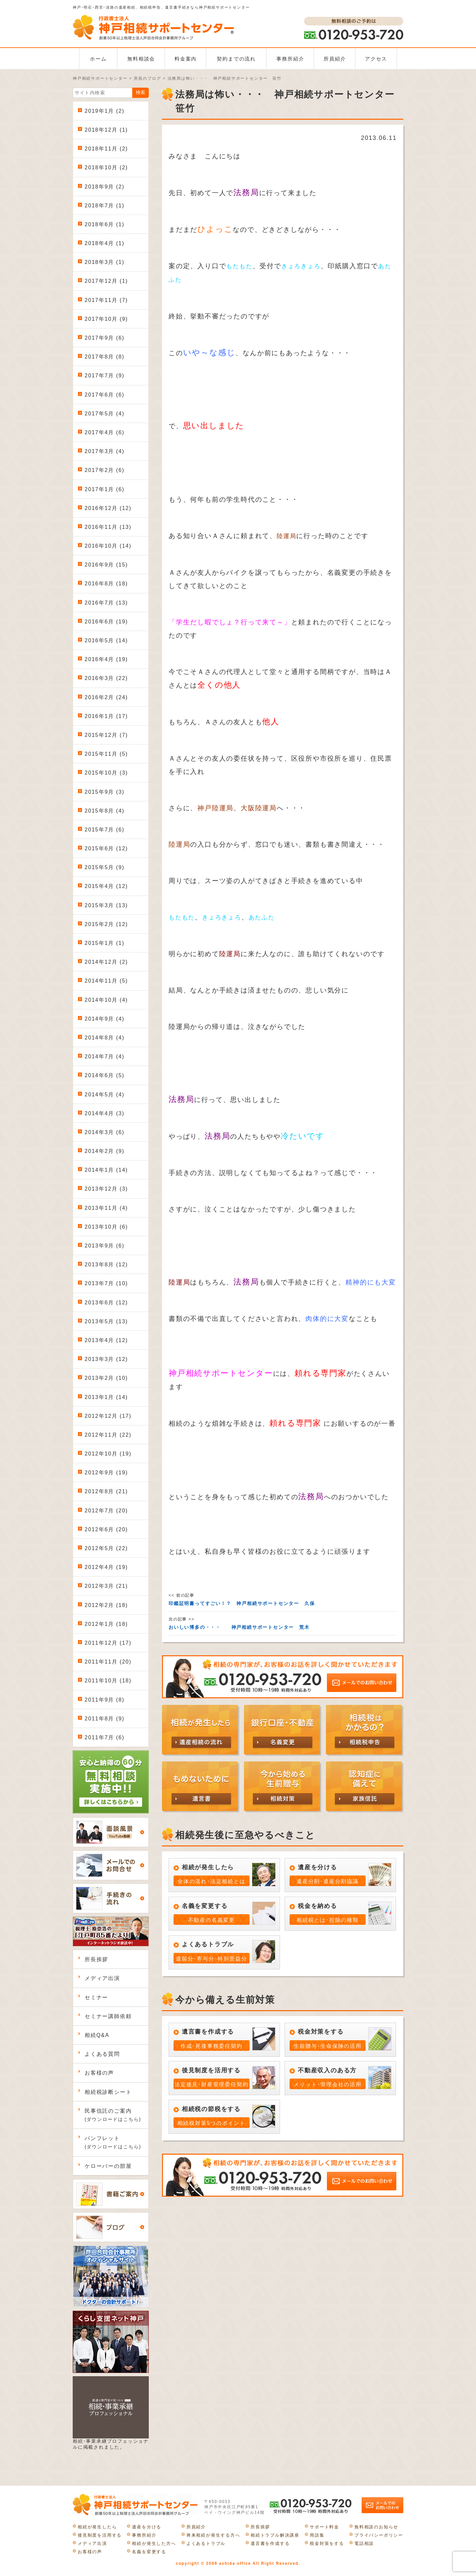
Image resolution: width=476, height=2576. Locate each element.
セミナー (96, 1997)
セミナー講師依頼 (108, 2016)
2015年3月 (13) (106, 905)
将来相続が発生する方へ (213, 2535)
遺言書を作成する (270, 2543)
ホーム (98, 59)
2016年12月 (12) (108, 508)
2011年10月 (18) (108, 1680)
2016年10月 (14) (108, 546)
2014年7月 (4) (104, 1056)
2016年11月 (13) (108, 527)
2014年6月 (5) (104, 1075)
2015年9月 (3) (104, 792)
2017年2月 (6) (104, 470)
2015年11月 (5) (106, 754)
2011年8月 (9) (104, 1718)
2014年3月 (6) (104, 1132)
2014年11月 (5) (106, 981)
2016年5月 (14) (106, 640)
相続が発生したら (97, 2526)
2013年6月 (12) (106, 1302)
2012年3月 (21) (106, 1586)
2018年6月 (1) (104, 224)
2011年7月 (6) (104, 1737)
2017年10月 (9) (106, 319)
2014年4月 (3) (104, 1113)
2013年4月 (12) (106, 1340)
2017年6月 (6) (104, 395)
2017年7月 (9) (104, 375)
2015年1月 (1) (104, 943)
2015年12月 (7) (106, 735)
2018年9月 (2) (104, 187)
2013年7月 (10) (106, 1283)
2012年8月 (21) (106, 1491)
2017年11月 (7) (106, 300)
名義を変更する (149, 2551)
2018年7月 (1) (104, 205)
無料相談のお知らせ (376, 2526)
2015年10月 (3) (106, 773)
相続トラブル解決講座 (275, 2535)
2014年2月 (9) (104, 1151)
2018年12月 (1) (106, 130)
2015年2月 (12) (106, 924)
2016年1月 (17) (106, 716)
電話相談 (364, 2543)
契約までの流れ (236, 59)
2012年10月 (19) (108, 1454)
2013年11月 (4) (106, 1208)
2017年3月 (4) (104, 451)
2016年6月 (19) (106, 621)
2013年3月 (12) (106, 1359)
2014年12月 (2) (106, 962)
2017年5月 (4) (104, 413)
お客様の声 (99, 2073)
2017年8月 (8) (104, 356)
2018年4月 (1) (104, 243)
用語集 (317, 2535)
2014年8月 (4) (104, 1037)
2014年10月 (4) (106, 1000)
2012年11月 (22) (108, 1435)
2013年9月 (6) (104, 1245)
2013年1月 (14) (106, 1397)
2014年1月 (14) (106, 1170)
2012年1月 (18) (106, 1624)
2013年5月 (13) (106, 1321)
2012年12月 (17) (108, 1416)
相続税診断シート (108, 2092)
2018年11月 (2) (106, 148)
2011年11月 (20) (108, 1662)
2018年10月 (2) (106, 167)
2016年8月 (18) (106, 583)
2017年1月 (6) (104, 489)
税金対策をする (327, 2543)
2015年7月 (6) (104, 829)
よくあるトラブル (205, 2543)
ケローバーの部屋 (108, 2166)
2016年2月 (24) (106, 697)
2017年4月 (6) (104, 432)
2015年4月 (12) (106, 886)
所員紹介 (335, 59)
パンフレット (113, 2142)
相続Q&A (97, 2035)
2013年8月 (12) (106, 1264)
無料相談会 (141, 59)
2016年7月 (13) (106, 603)
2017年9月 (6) (104, 338)
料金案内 (186, 59)
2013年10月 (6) (106, 1227)
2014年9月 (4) (104, 1019)
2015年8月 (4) (104, 811)
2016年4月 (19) (106, 659)
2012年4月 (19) (106, 1567)
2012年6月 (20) (106, 1529)
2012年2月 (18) (106, 1605)
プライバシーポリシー (378, 2535)
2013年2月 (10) (106, 1378)
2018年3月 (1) (104, 262)
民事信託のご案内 (113, 2115)
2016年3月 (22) (106, 678)
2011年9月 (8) (104, 1700)
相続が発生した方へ (154, 2543)
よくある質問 (102, 2054)
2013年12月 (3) (106, 1189)
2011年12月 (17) (108, 1643)
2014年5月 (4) (104, 1094)
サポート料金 (324, 2526)
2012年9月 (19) (106, 1472)
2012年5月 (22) (106, 1548)
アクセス (376, 59)
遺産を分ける (146, 2526)
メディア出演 (102, 1978)
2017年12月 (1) (106, 281)
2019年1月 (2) (104, 111)
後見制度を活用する (100, 2535)
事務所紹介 (290, 59)
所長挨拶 (96, 1959)
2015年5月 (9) (104, 867)
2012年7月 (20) (106, 1510)
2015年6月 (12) (106, 848)
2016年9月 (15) (106, 565)
